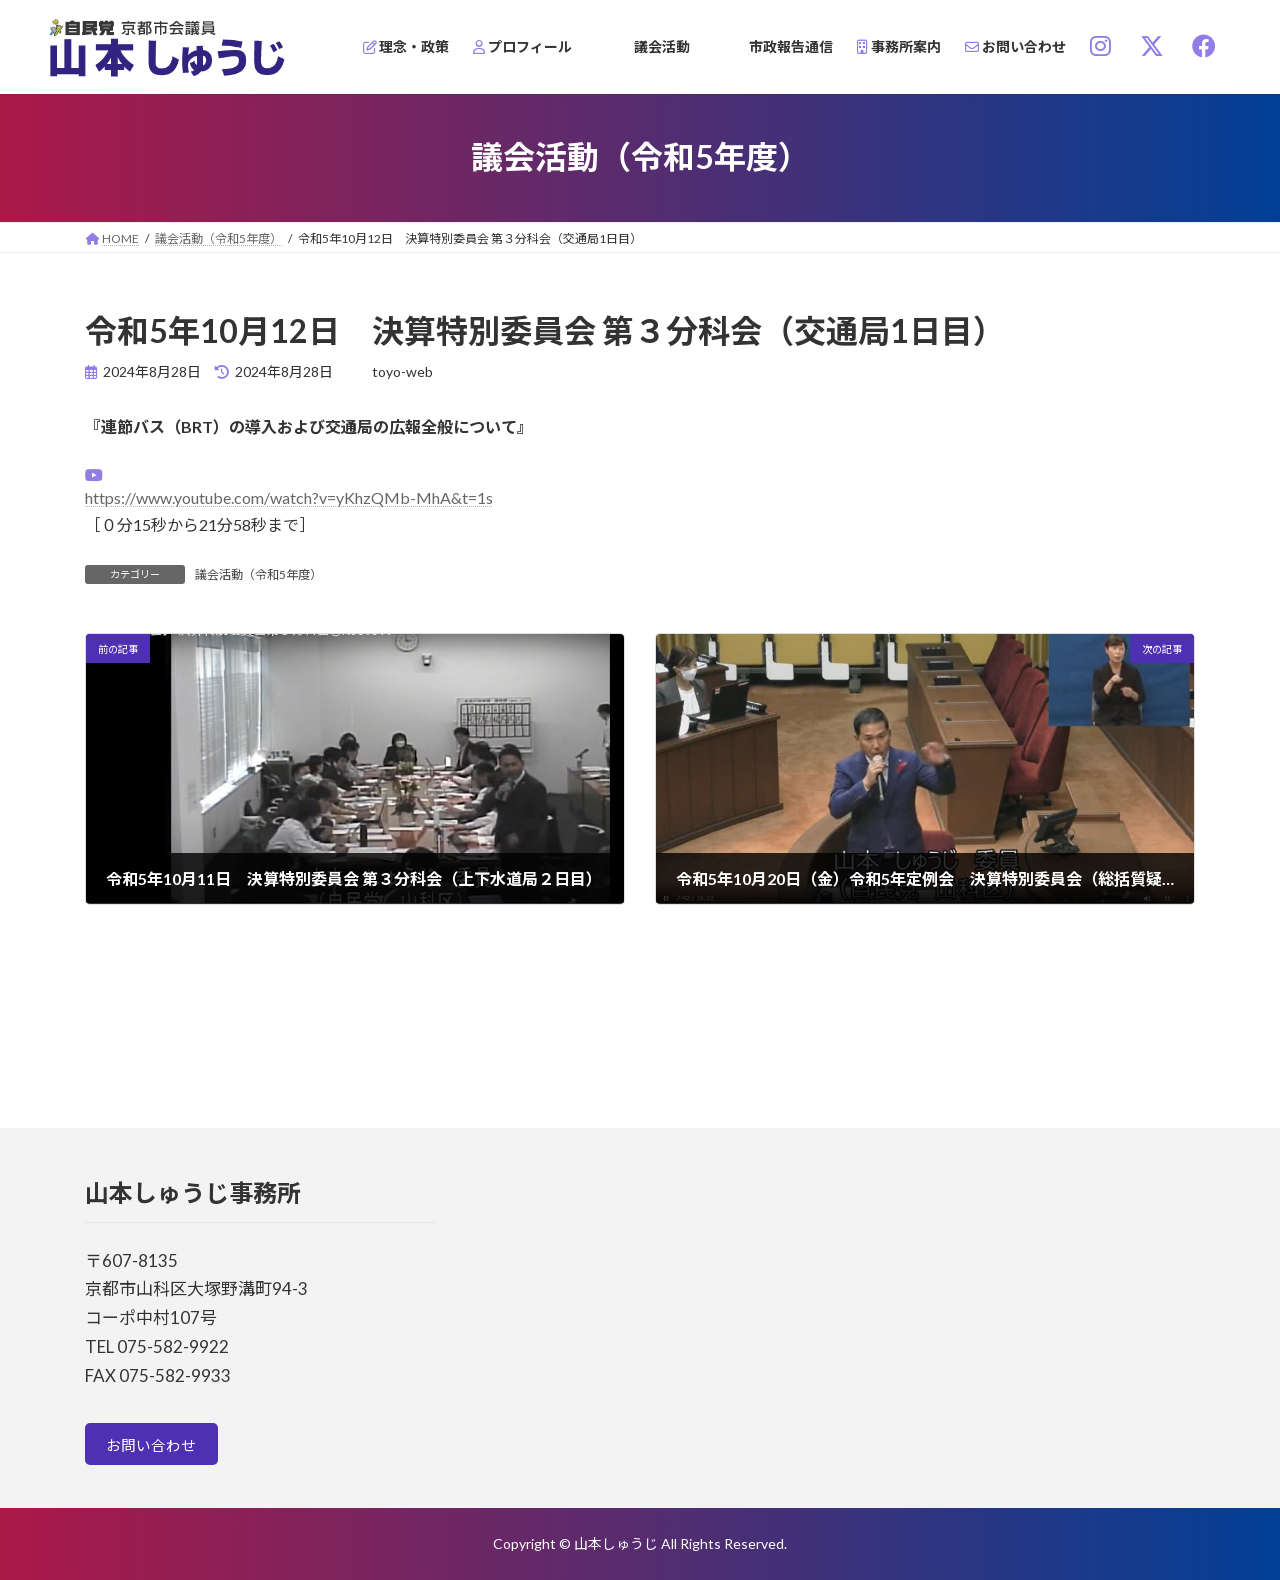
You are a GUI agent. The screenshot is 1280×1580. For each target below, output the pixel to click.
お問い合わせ (156, 1447)
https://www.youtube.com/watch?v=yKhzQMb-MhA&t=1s (289, 497)
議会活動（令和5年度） (258, 574)
